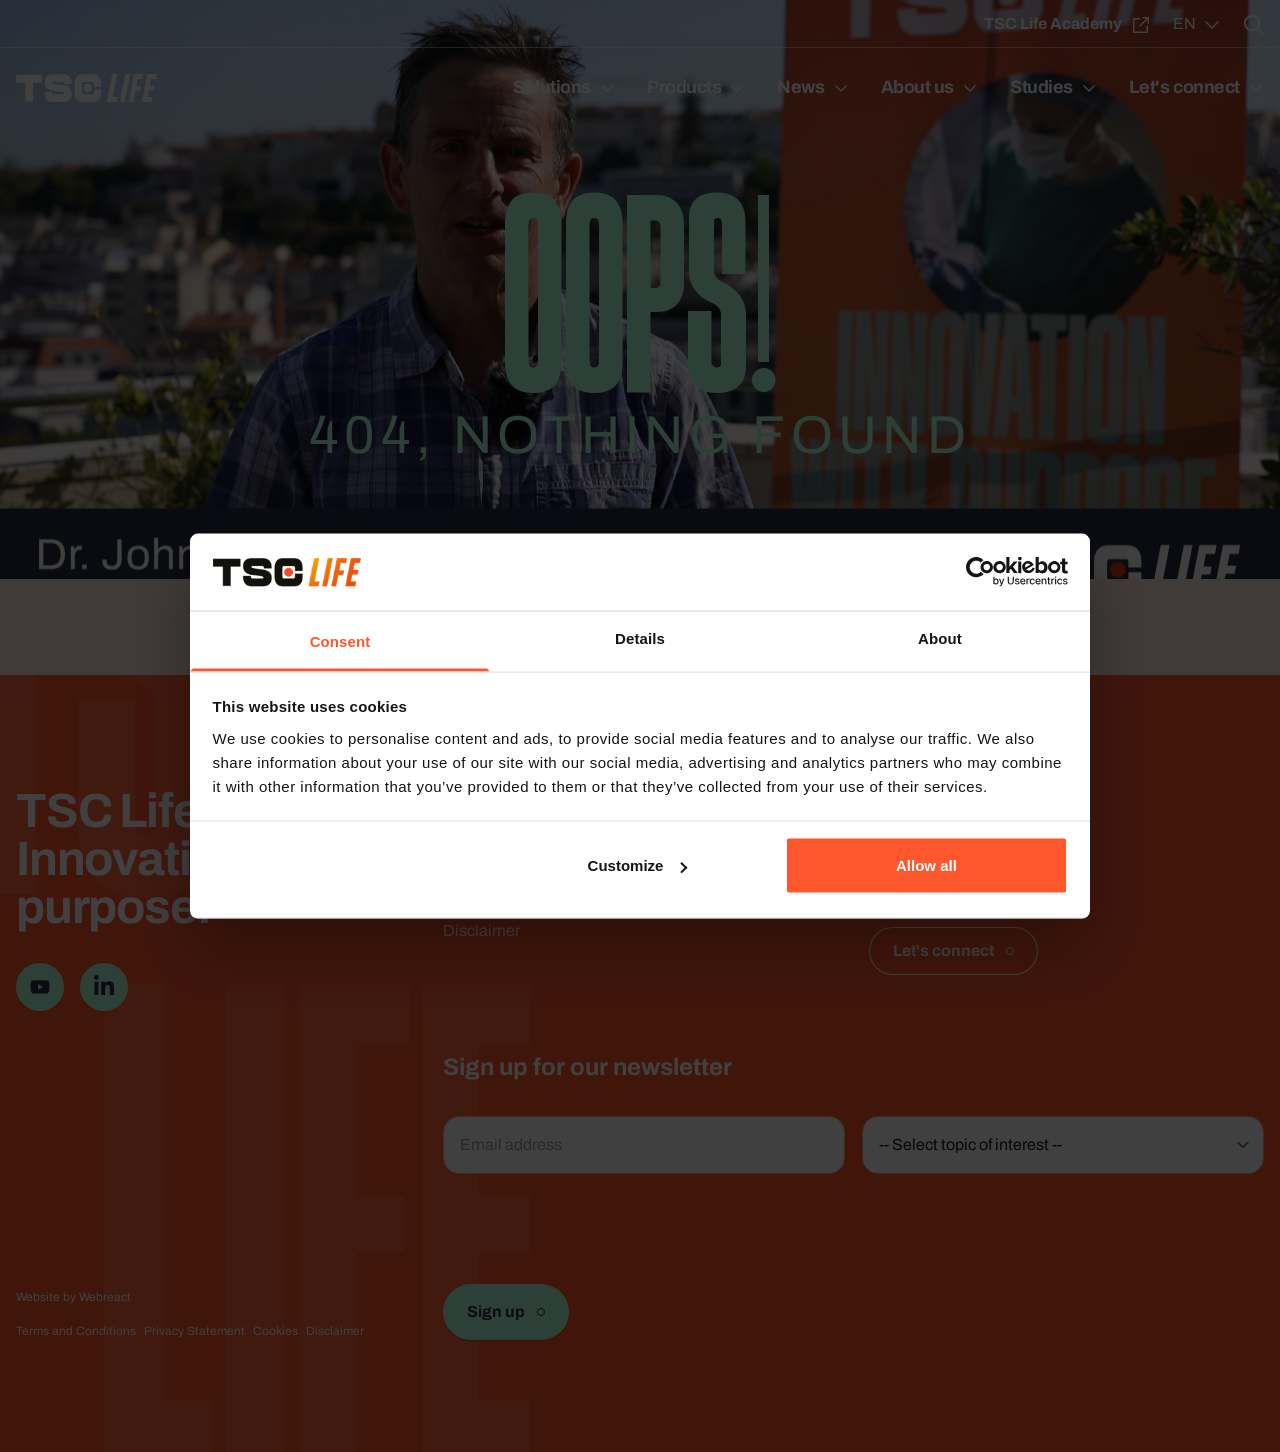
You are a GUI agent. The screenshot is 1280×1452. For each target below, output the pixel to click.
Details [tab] (640, 637)
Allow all (926, 865)
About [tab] (940, 637)
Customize (638, 865)
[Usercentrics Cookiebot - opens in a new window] (980, 572)
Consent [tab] (340, 640)
